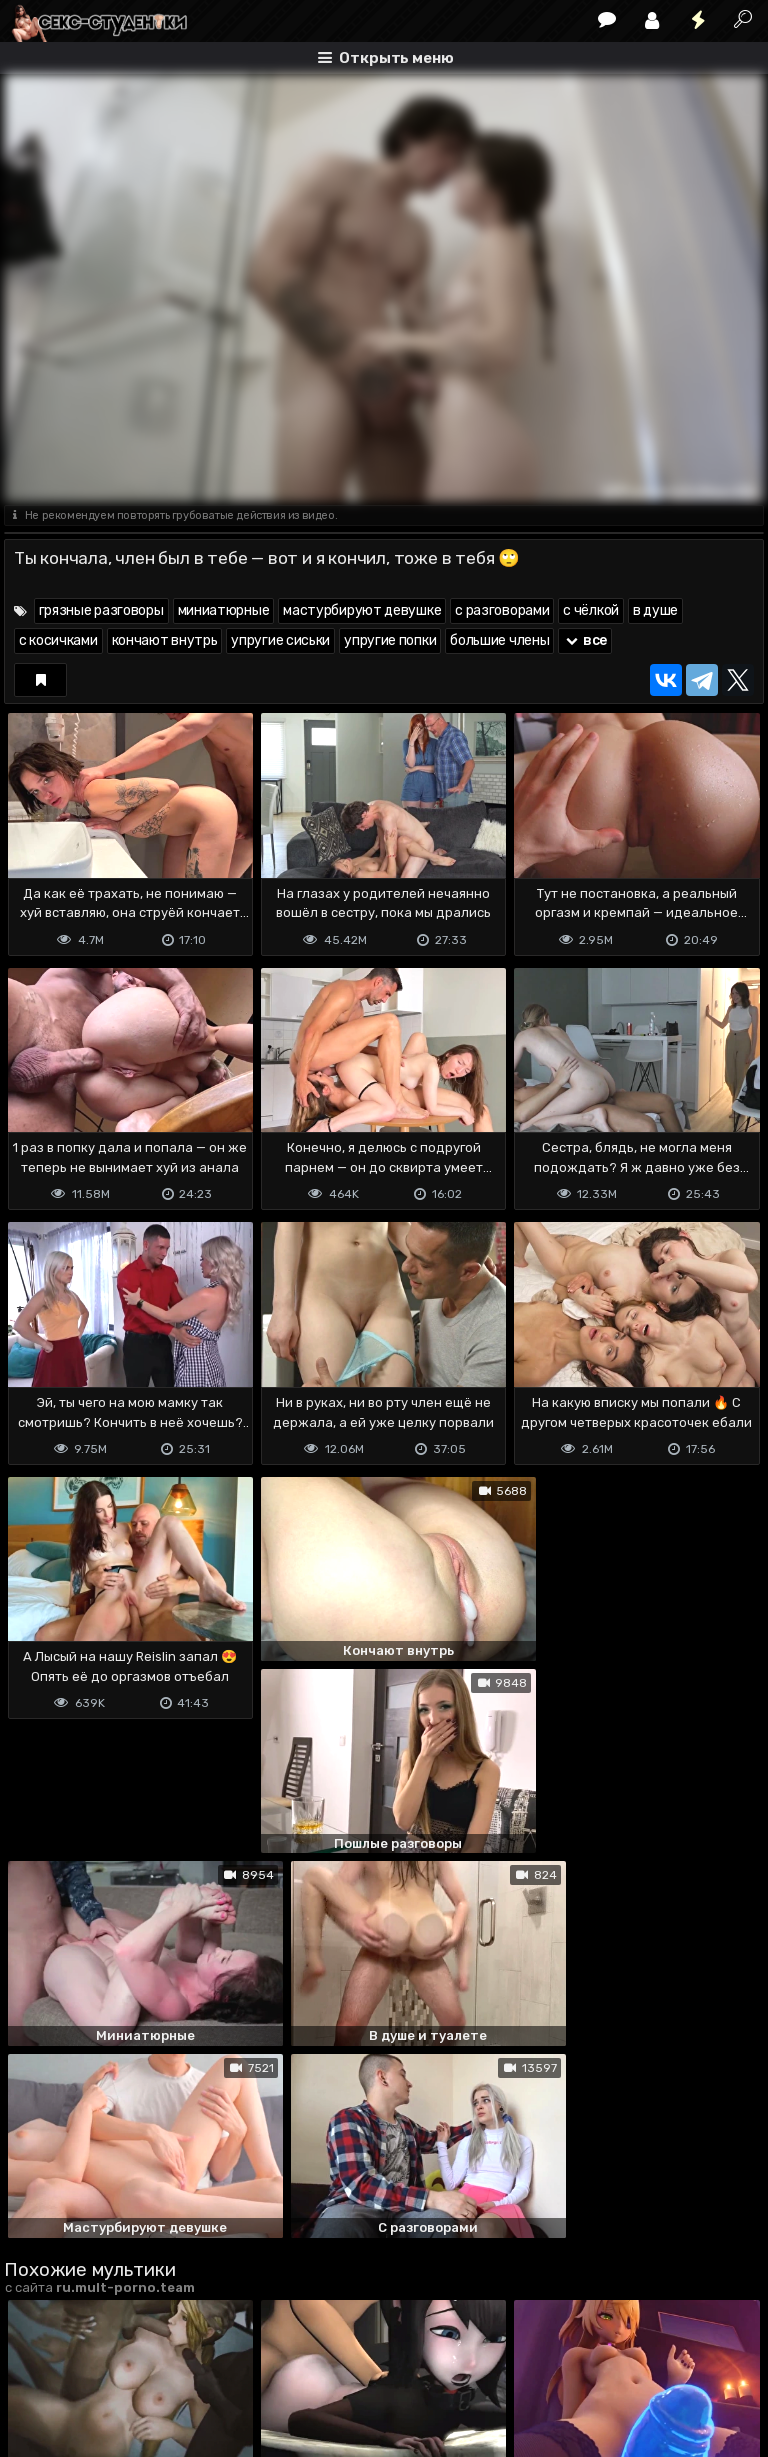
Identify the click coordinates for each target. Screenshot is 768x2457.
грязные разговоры (101, 610)
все (585, 640)
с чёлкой (591, 610)
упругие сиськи (280, 640)
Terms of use (107, 2362)
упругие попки (390, 640)
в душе (655, 610)
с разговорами (502, 610)
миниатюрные (224, 610)
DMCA (36, 2362)
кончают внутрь (165, 640)
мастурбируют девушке (362, 610)
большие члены (499, 640)
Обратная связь (212, 2362)
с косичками (58, 640)
